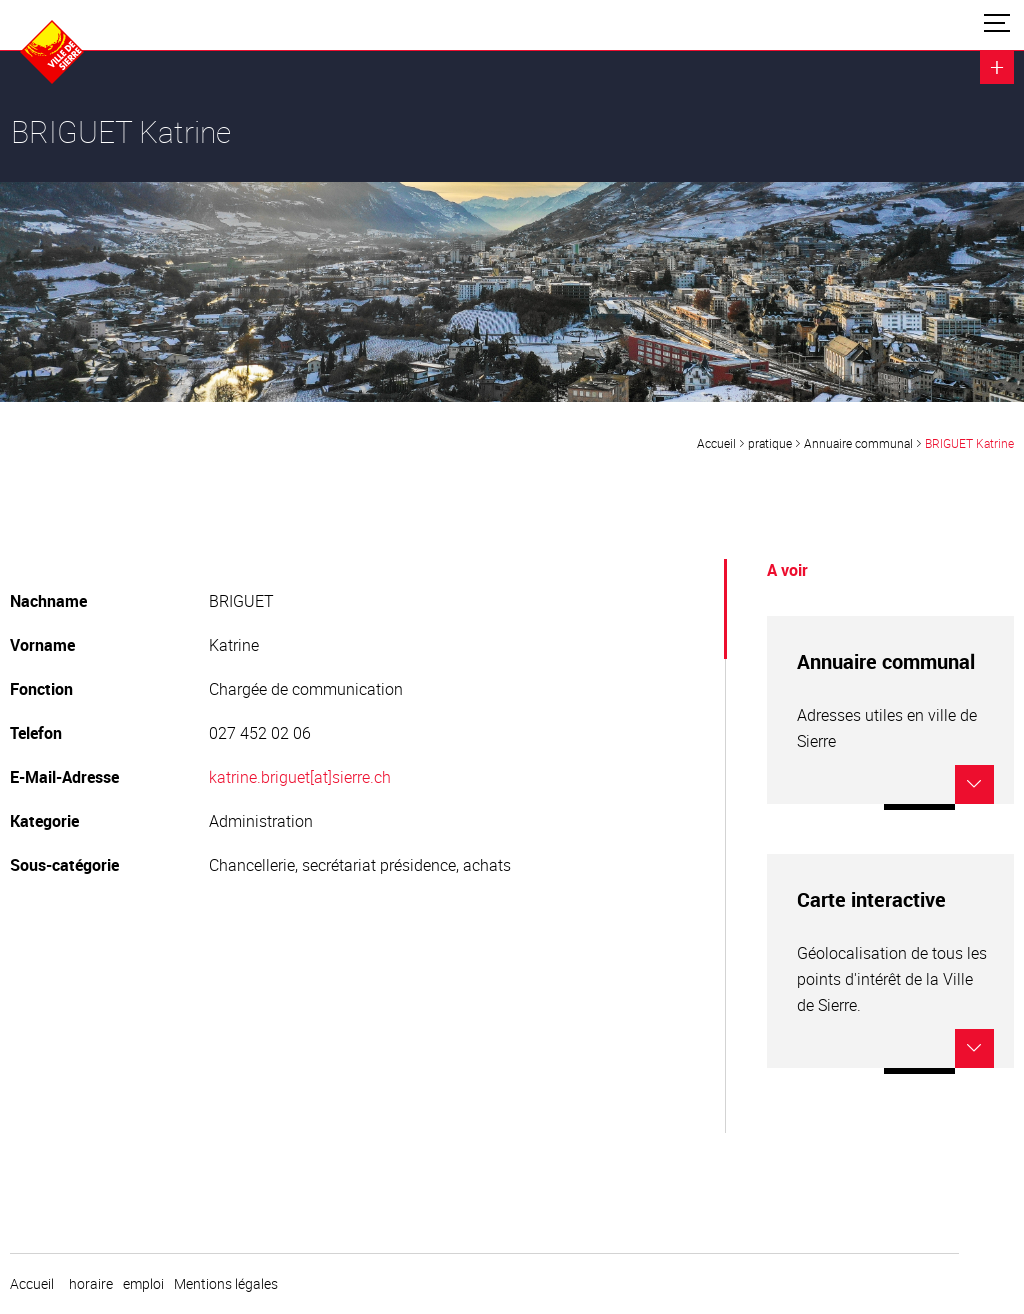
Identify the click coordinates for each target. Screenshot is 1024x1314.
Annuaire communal (858, 443)
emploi (143, 1284)
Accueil (716, 443)
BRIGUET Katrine (969, 443)
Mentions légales (226, 1284)
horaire (91, 1284)
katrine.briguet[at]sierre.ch (300, 777)
